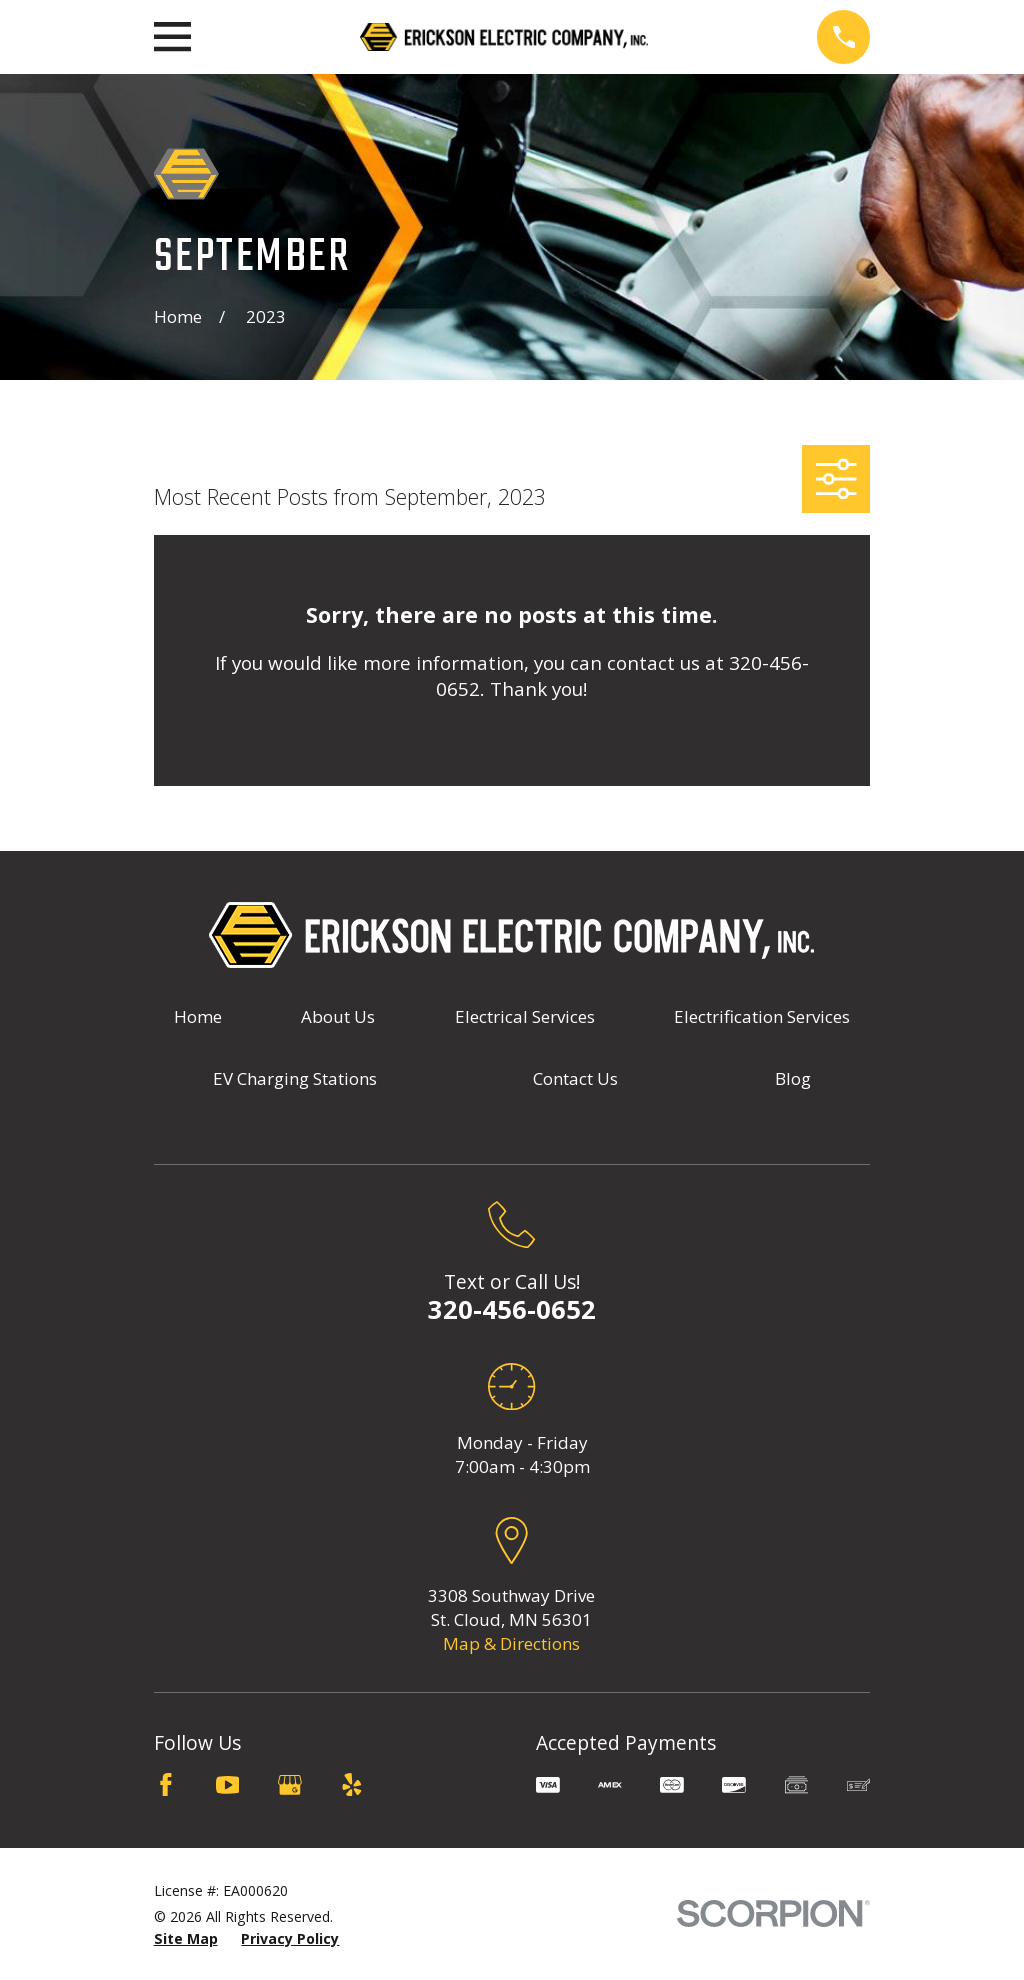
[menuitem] (186, 1939)
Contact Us (575, 1078)
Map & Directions (511, 1643)
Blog (793, 1078)
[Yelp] (352, 1785)
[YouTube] (228, 1785)
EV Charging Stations (295, 1078)
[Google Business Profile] (290, 1785)
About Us (338, 1016)
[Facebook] (166, 1785)
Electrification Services (762, 1016)
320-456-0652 (512, 1309)
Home (198, 1016)
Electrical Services (525, 1016)
